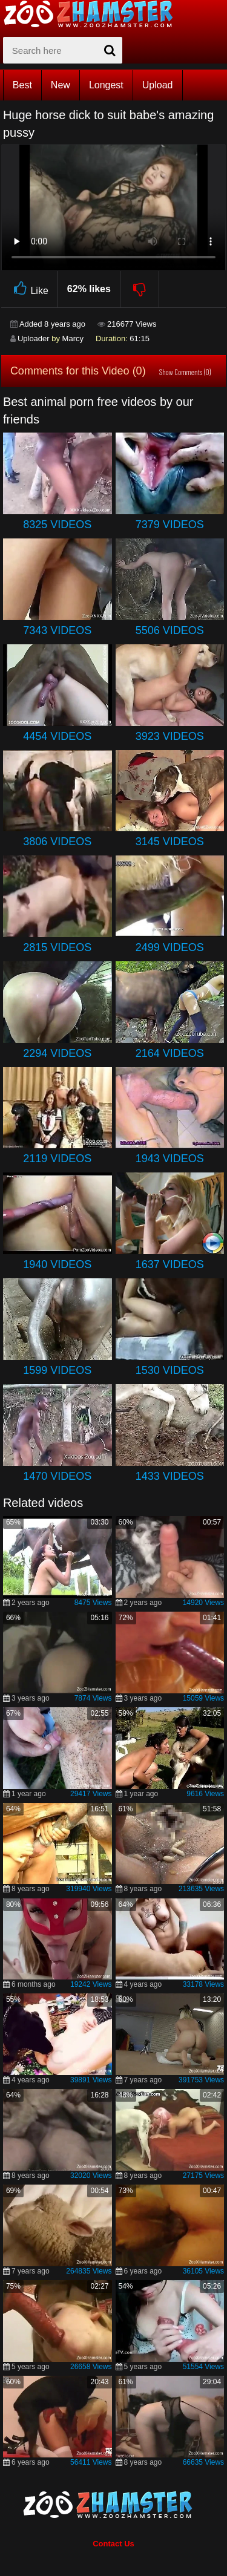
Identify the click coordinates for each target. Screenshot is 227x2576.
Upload (157, 85)
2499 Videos (170, 947)
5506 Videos (170, 630)
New (60, 85)
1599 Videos (57, 1370)
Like (29, 289)
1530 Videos (170, 1370)
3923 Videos (170, 736)
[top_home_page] (94, 14)
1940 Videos (57, 1264)
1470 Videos (57, 1476)
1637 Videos (170, 1264)
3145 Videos (170, 841)
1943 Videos (170, 1158)
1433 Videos (170, 1476)
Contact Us (113, 2543)
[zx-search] (62, 50)
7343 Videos (57, 630)
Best (22, 85)
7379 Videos (170, 524)
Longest (106, 85)
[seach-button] (110, 50)
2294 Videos (57, 1053)
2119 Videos (57, 1158)
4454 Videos (57, 736)
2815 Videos (57, 947)
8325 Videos (57, 524)
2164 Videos (170, 1053)
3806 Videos (57, 841)
